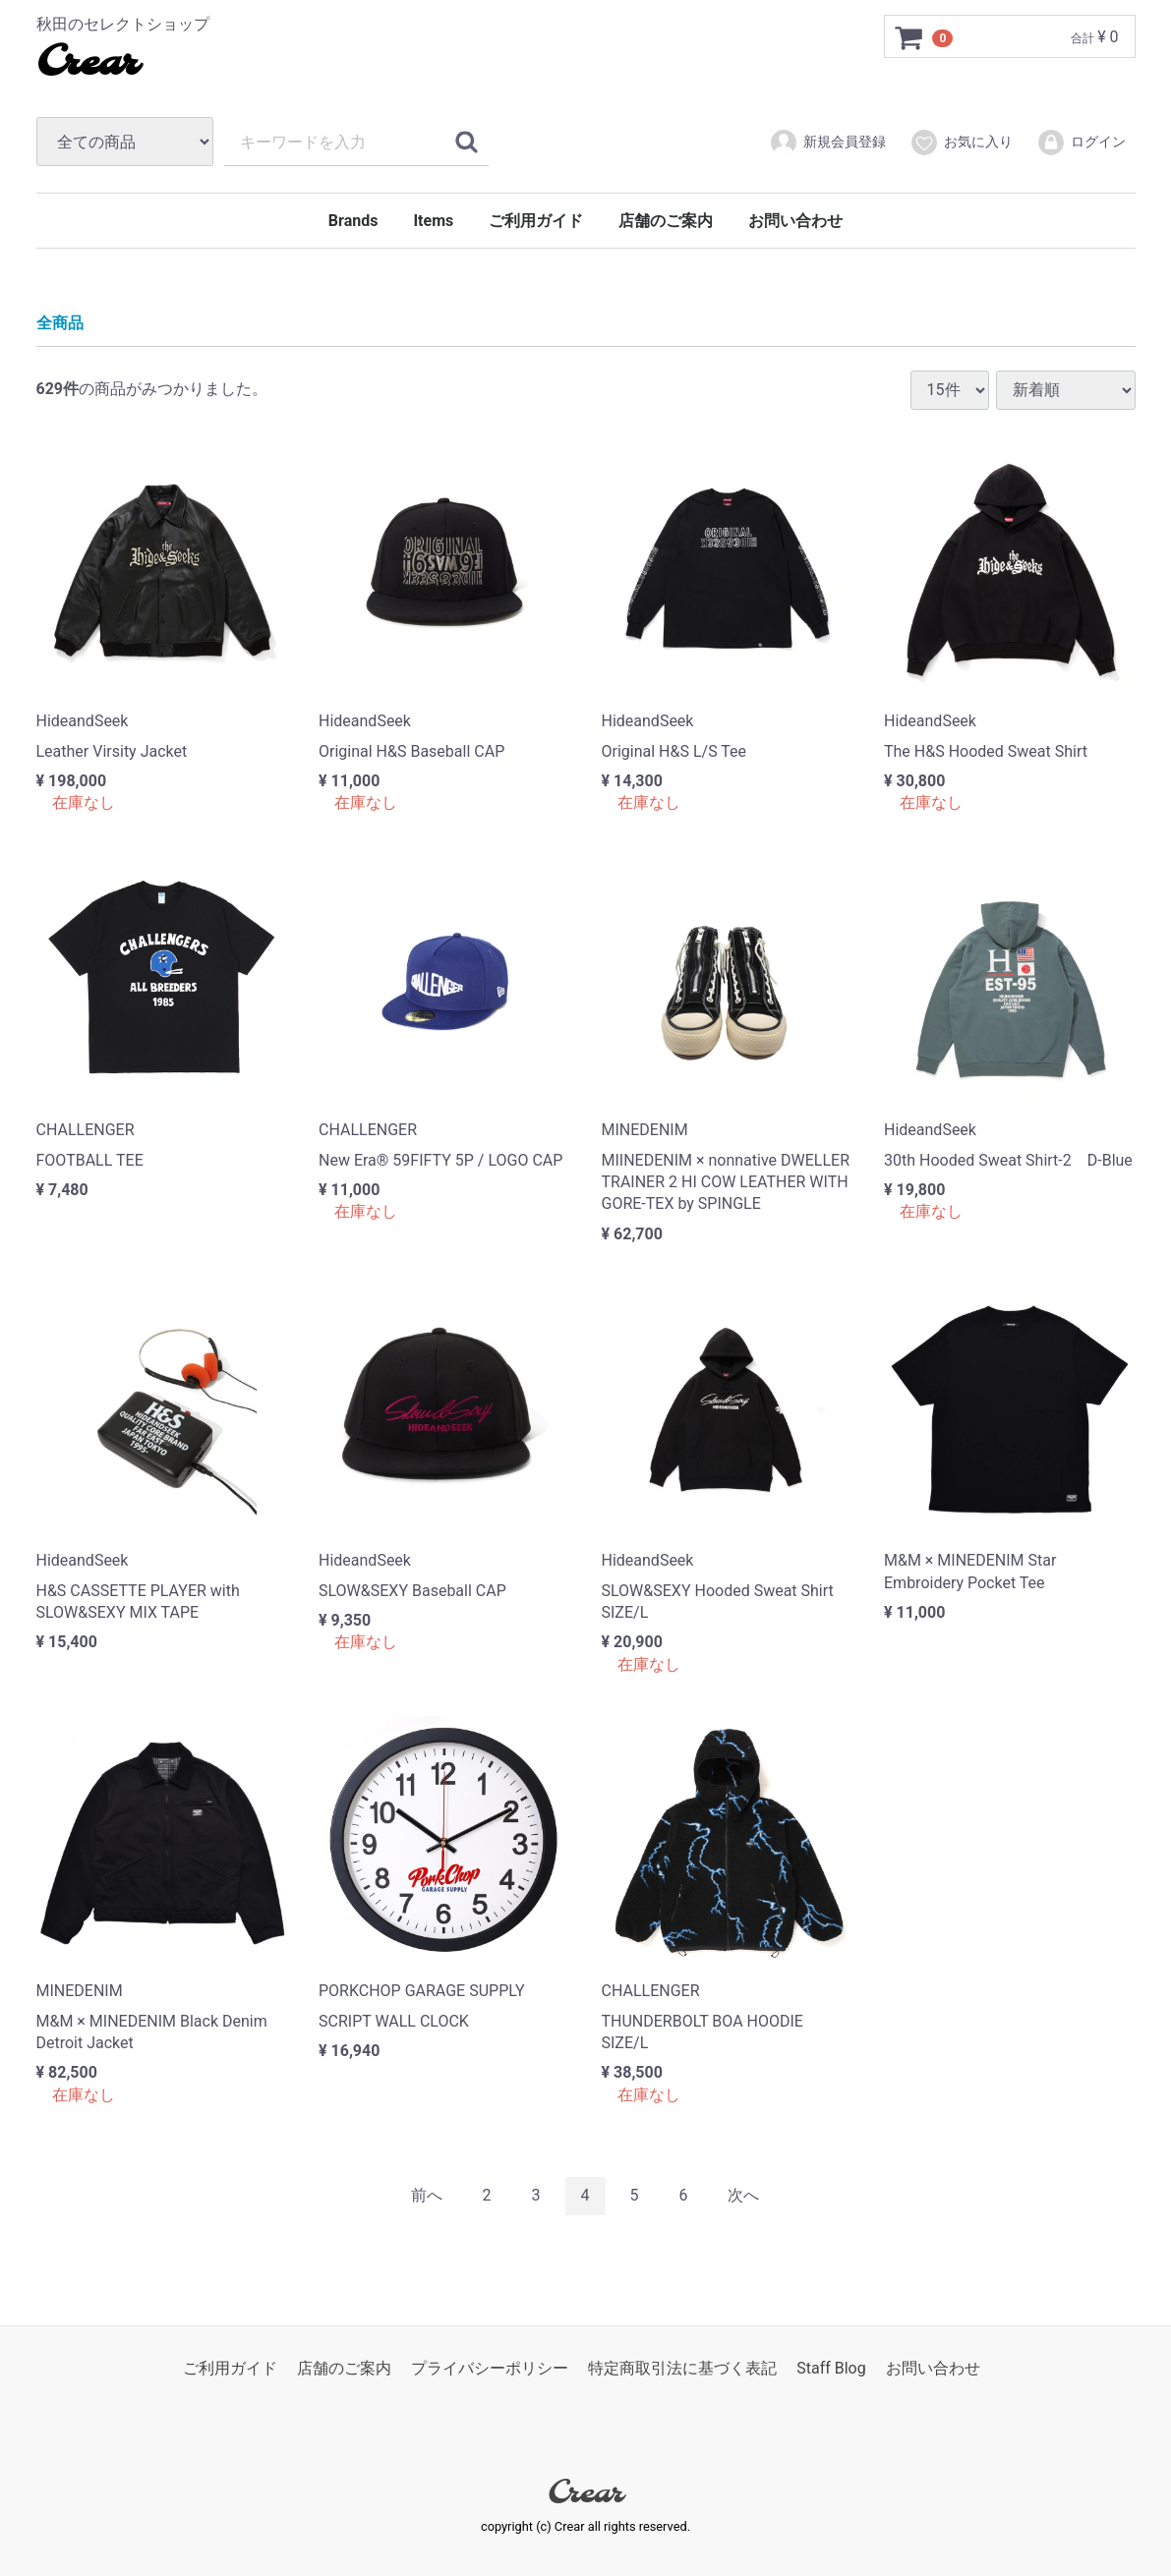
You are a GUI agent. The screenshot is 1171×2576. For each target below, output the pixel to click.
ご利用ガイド (536, 220)
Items (433, 220)
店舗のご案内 (665, 220)
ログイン (1081, 142)
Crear (87, 63)
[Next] (743, 2196)
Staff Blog (831, 2367)
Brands (353, 220)
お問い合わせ (795, 220)
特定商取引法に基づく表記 (682, 2367)
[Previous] (426, 2196)
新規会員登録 (827, 142)
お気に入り (961, 142)
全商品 (60, 323)
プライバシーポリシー (489, 2367)
